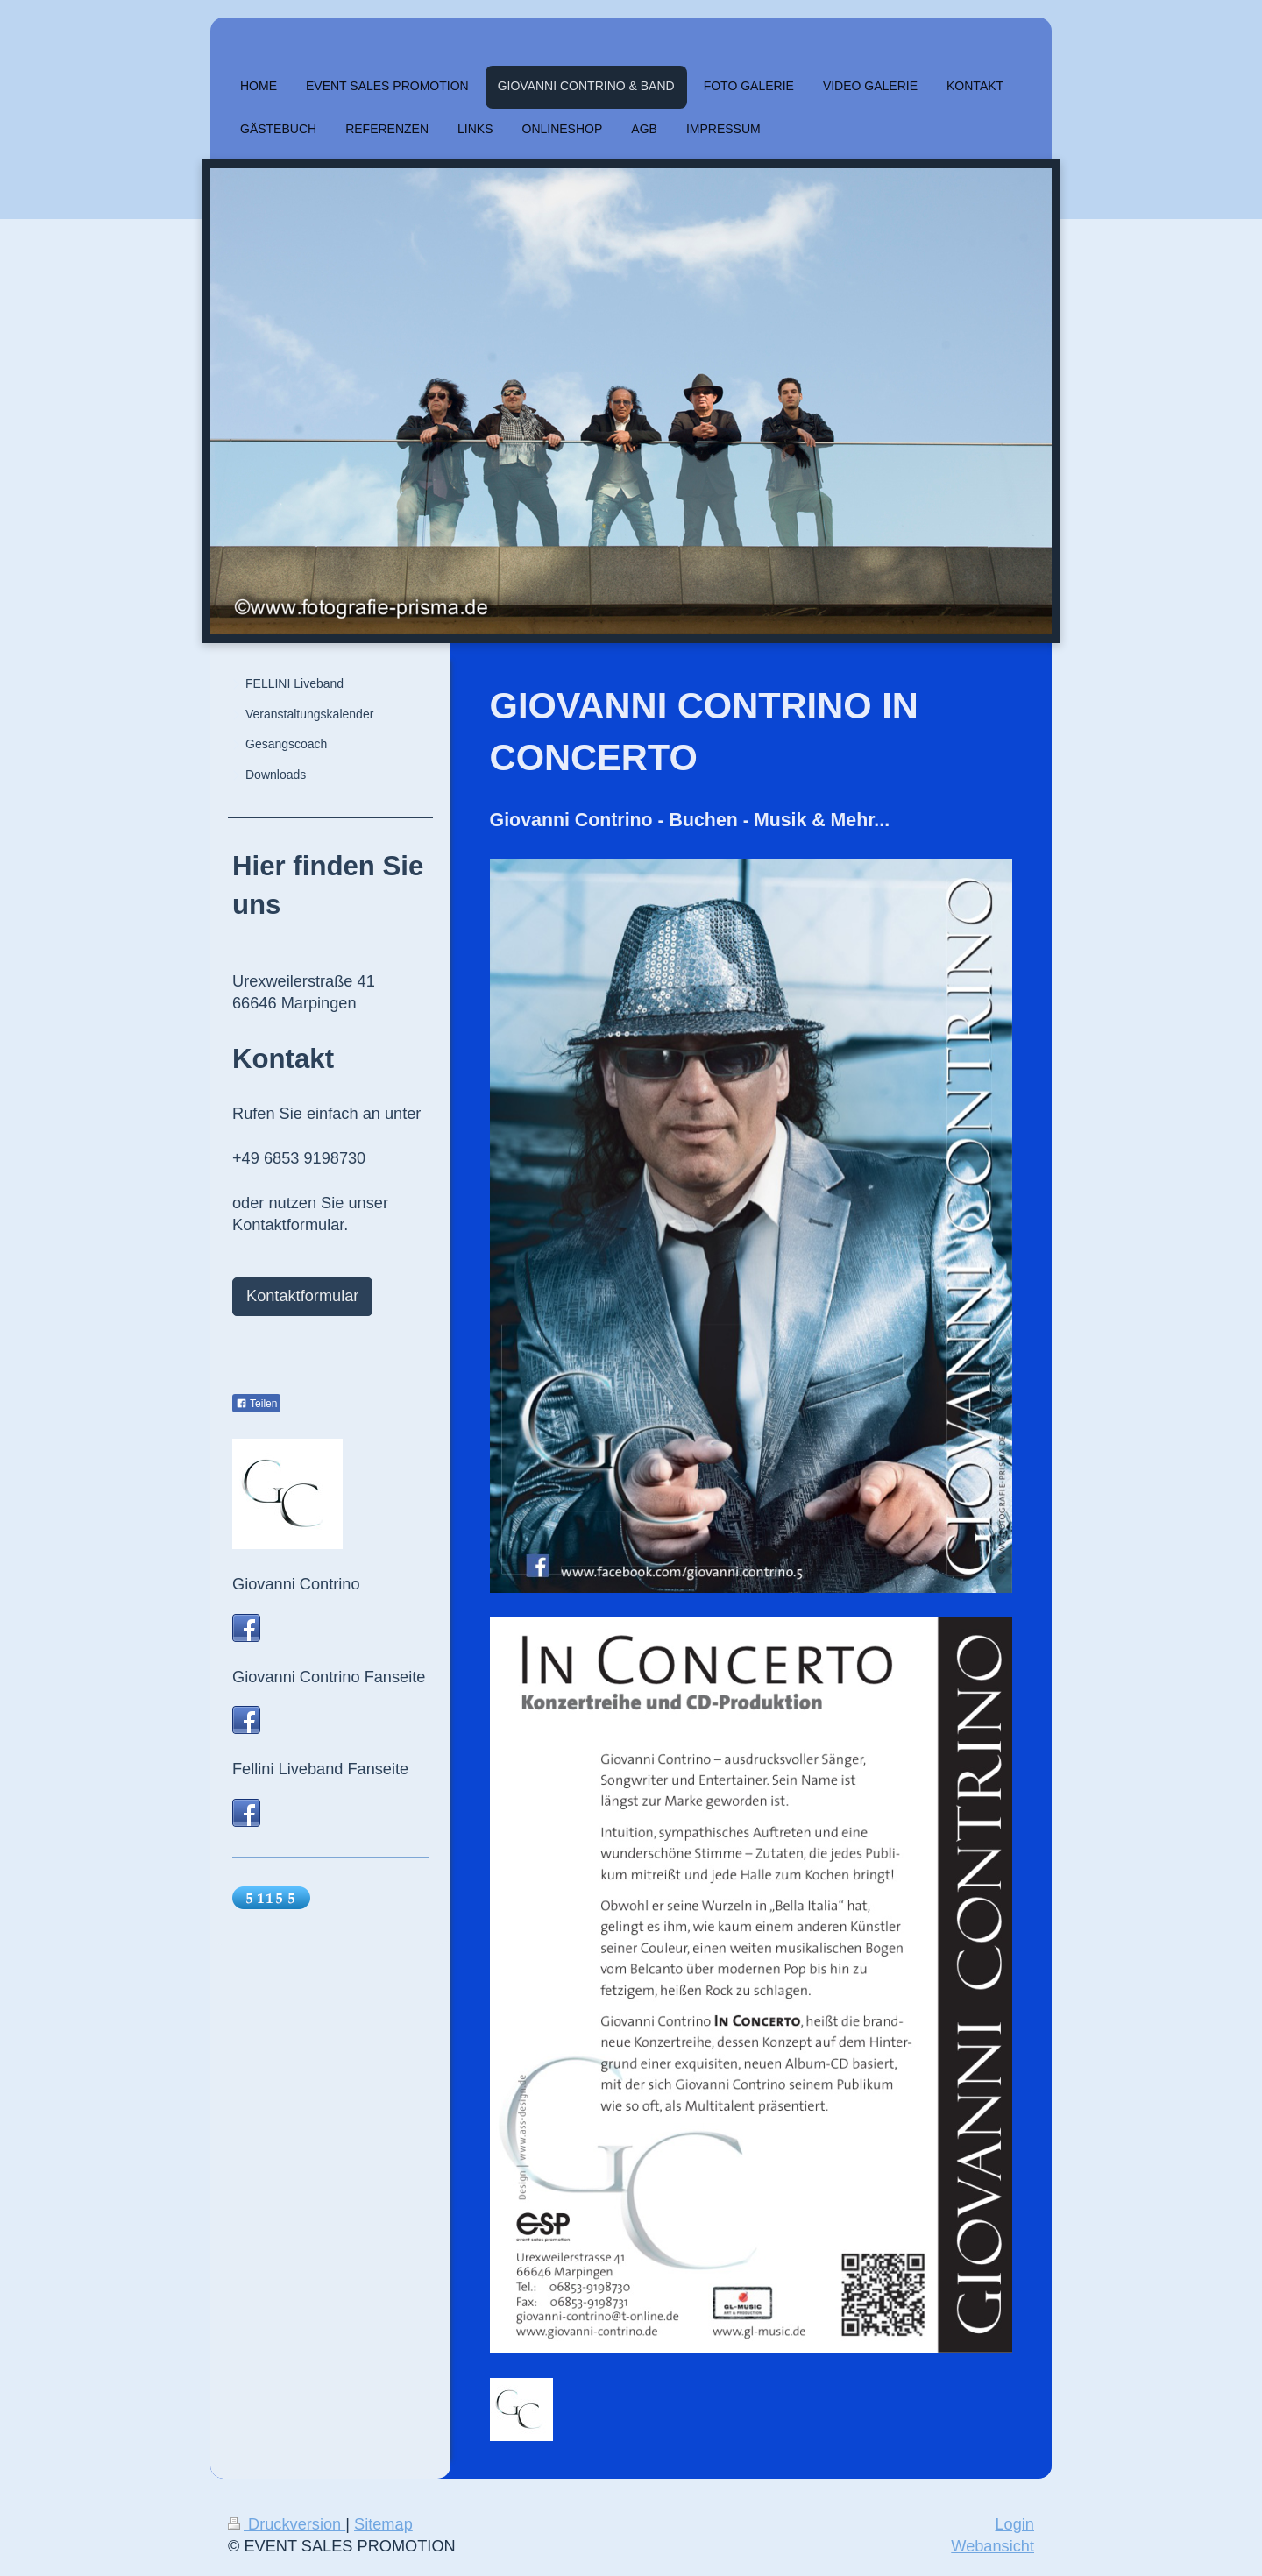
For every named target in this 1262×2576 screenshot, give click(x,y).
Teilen (256, 1404)
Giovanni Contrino (296, 1584)
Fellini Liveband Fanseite (320, 1769)
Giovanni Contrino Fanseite (328, 1677)
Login (1014, 2524)
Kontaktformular (302, 1296)
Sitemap (383, 2524)
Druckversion (286, 2524)
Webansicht (992, 2546)
